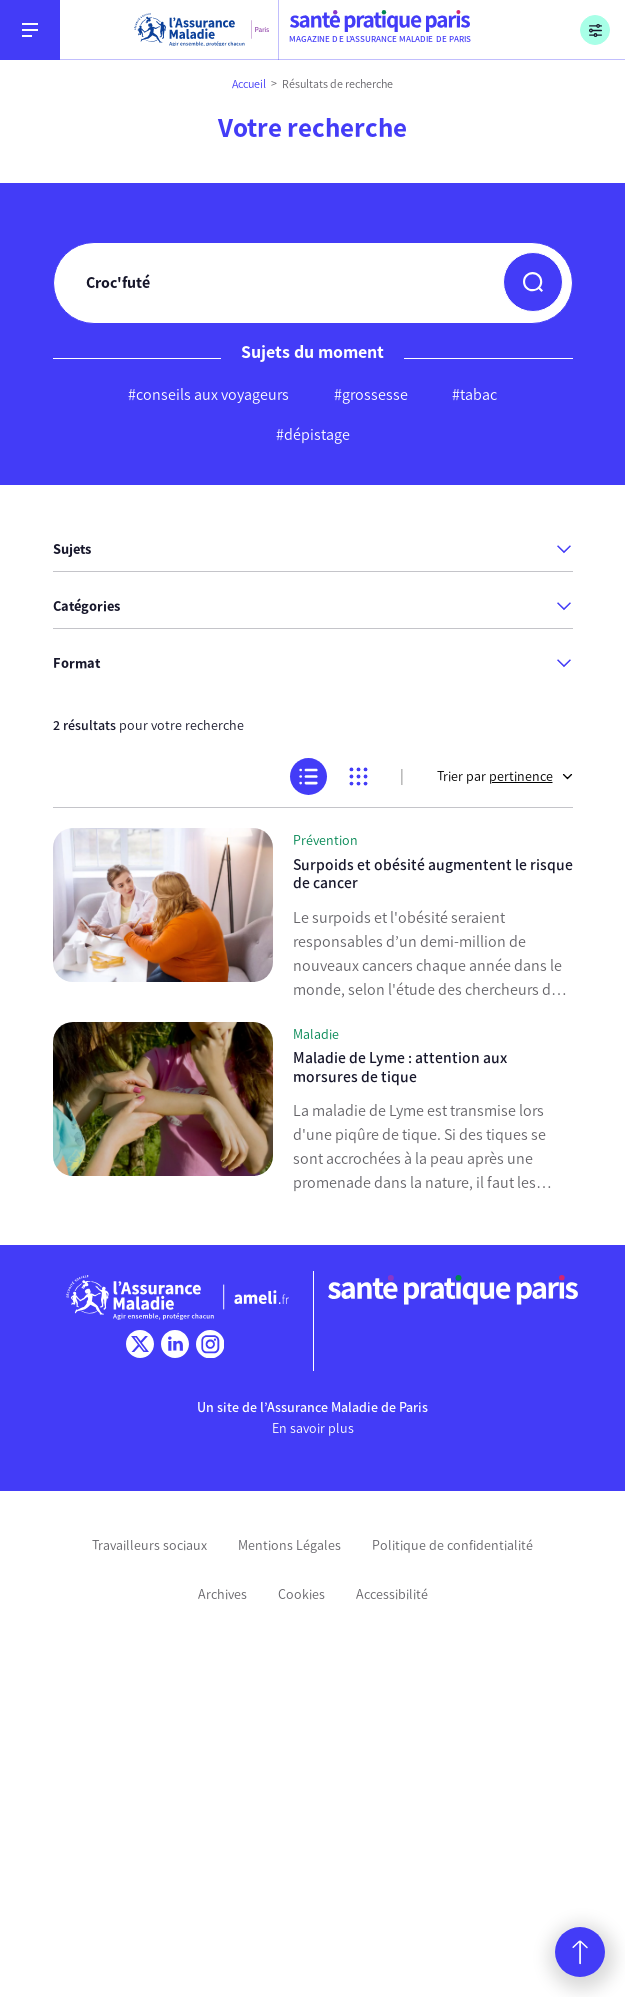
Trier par (505, 776)
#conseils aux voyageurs (208, 394)
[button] (533, 282)
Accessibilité (392, 1594)
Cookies (301, 1594)
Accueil (249, 84)
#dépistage (313, 434)
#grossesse (371, 394)
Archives (222, 1594)
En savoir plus (313, 1428)
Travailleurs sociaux (149, 1545)
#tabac (474, 394)
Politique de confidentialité (452, 1545)
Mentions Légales (289, 1545)
